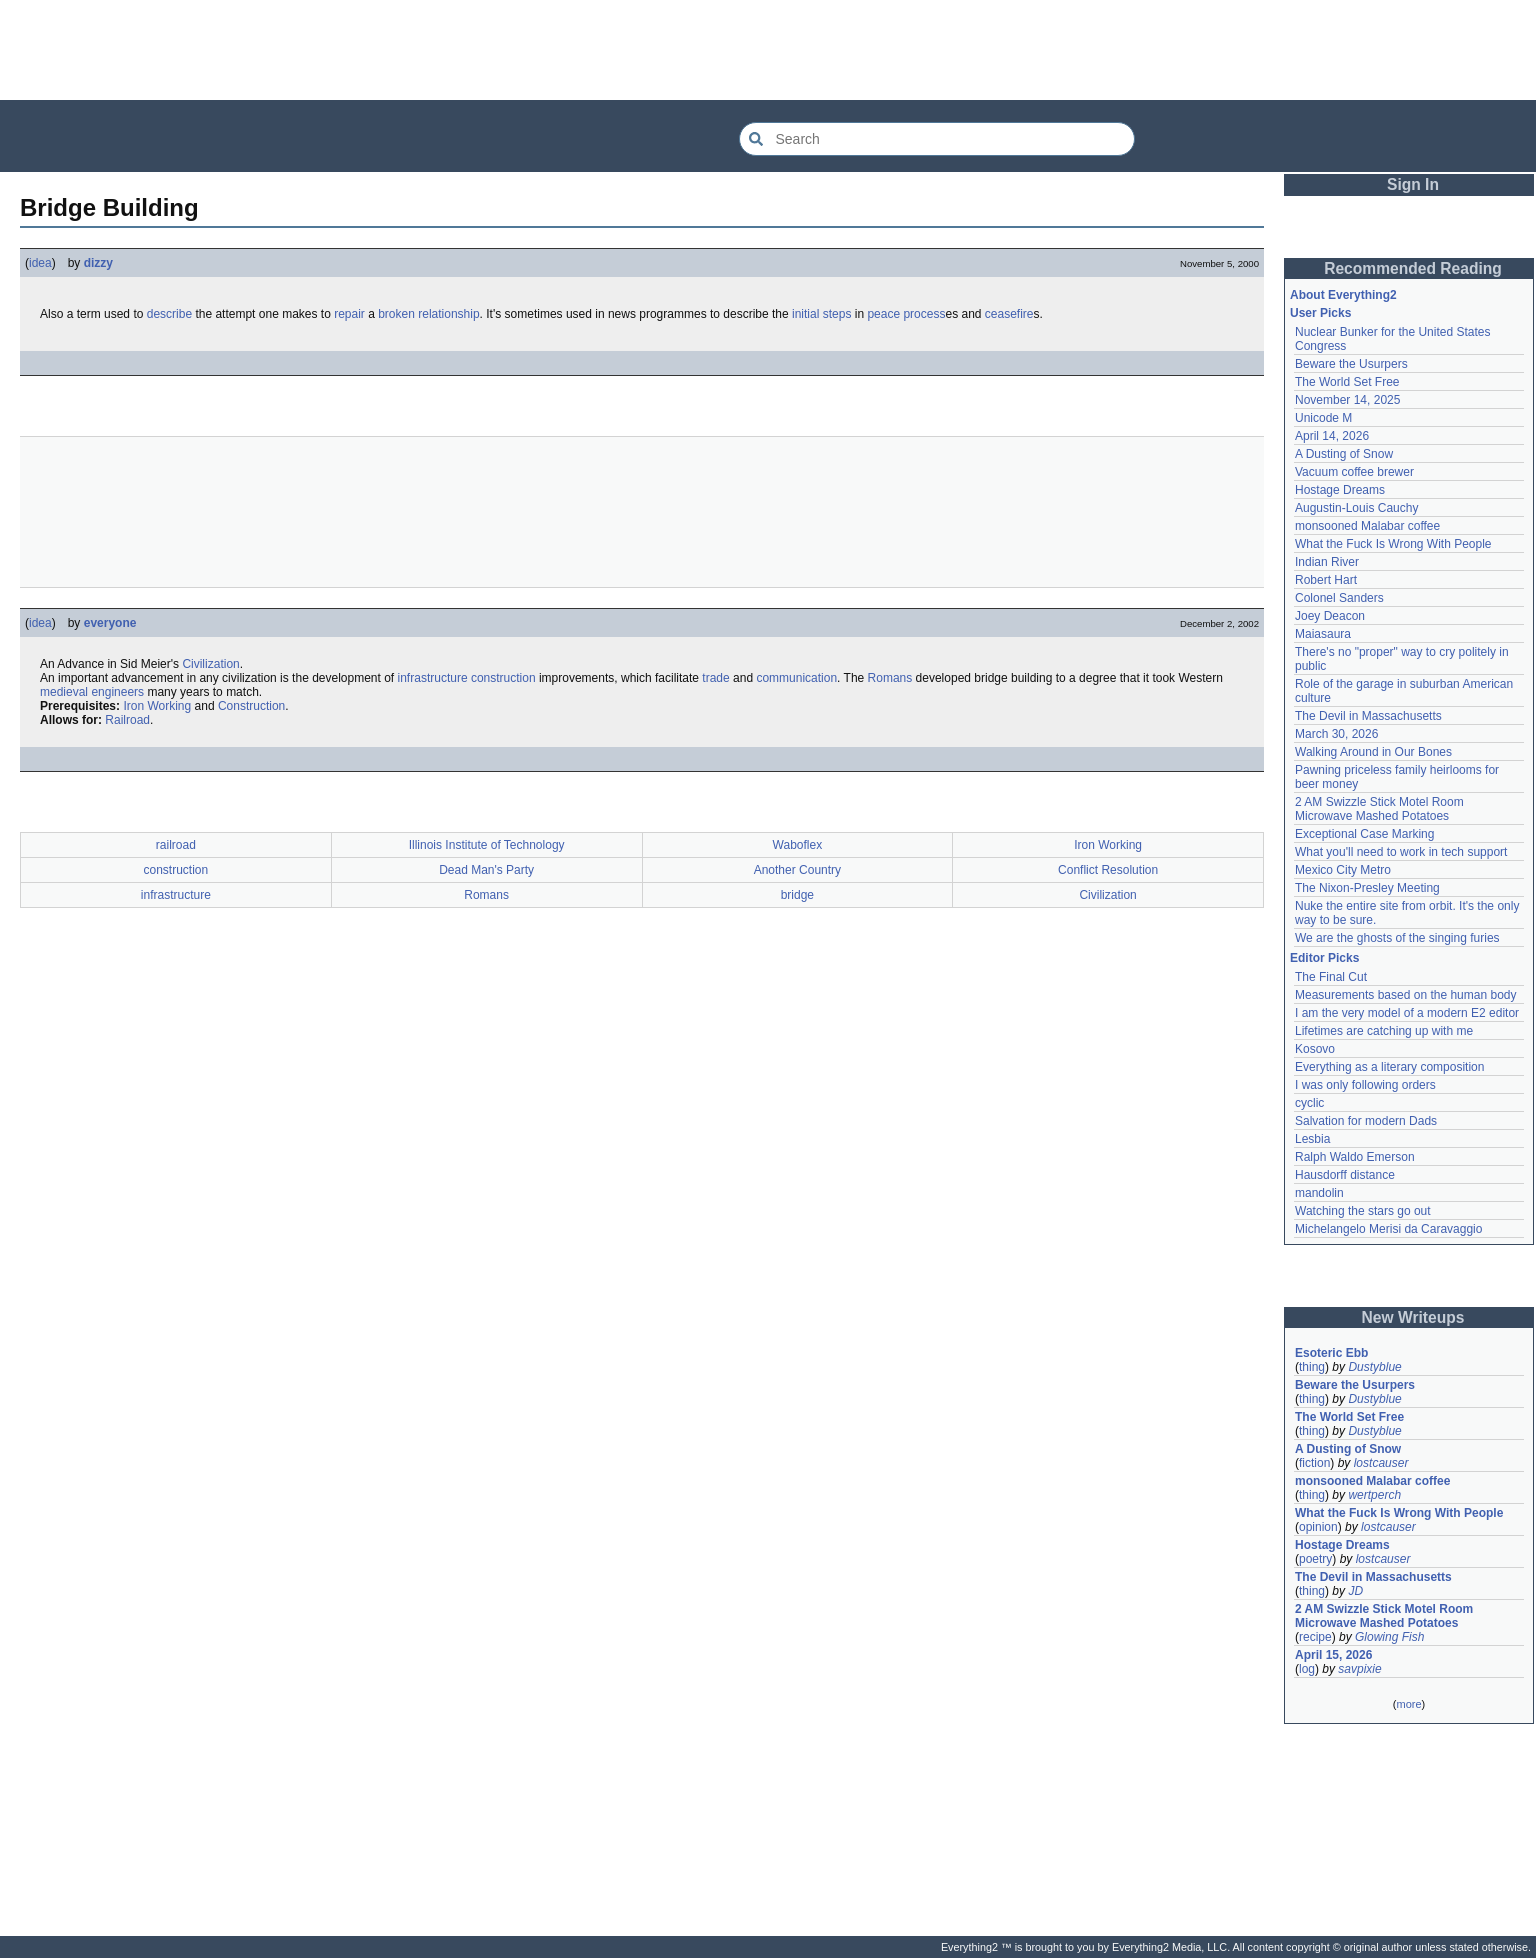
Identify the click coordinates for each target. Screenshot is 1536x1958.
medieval (64, 692)
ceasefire (1009, 314)
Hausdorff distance (1345, 1175)
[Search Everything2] (937, 139)
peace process (906, 314)
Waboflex (798, 845)
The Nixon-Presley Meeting (1367, 888)
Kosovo (1315, 1049)
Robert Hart (1326, 580)
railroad (176, 845)
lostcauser (1381, 1463)
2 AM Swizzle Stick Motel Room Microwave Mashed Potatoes (1379, 809)
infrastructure (433, 678)
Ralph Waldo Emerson (1355, 1157)
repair (349, 314)
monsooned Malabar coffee (1367, 526)
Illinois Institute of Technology (487, 845)
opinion (1318, 1527)
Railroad (127, 720)
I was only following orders (1365, 1085)
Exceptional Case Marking (1364, 834)
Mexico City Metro (1343, 870)
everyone (110, 623)
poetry (1315, 1559)
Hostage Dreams (1340, 490)
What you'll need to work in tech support (1401, 852)
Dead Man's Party (486, 870)
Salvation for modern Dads (1366, 1121)
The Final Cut (1331, 977)
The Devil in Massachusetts (1368, 716)
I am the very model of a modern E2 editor (1407, 1013)
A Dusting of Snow (1344, 454)
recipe (1315, 1637)
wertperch (1374, 1495)
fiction (1314, 1463)
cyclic (1309, 1103)
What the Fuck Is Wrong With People (1393, 544)
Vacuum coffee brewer (1354, 472)
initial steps (821, 314)
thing (1312, 1367)
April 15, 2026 (1333, 1655)
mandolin (1319, 1193)
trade (715, 678)
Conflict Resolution (1108, 870)
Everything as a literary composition (1389, 1067)
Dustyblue (1374, 1367)
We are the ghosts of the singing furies (1397, 938)
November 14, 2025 (1347, 400)
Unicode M (1323, 418)
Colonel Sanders (1339, 598)
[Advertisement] (768, 50)
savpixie (1359, 1669)
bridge (797, 895)
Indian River (1327, 562)
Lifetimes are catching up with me (1384, 1031)
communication (796, 678)
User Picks (1320, 313)
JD (1355, 1591)
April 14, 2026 (1332, 436)
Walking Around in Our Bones (1373, 752)
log (1307, 1669)
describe (169, 314)
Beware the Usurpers (1351, 364)
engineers (117, 692)
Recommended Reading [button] (1413, 268)
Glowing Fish (1389, 1637)
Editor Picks (1324, 958)
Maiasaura (1323, 634)
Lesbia (1312, 1139)
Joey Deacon (1330, 616)
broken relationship (428, 314)
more (1408, 1704)
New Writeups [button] (1413, 1317)
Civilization (210, 664)
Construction (251, 706)
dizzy (98, 263)
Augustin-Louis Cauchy (1356, 508)
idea (40, 263)
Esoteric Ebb (1331, 1353)
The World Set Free (1347, 382)
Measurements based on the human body (1405, 995)
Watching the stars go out (1363, 1211)
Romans (890, 678)
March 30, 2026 (1336, 734)
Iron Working (157, 706)
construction (503, 678)
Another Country (797, 870)
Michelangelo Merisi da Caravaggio (1388, 1229)
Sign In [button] (1413, 184)
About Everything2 (1343, 295)
